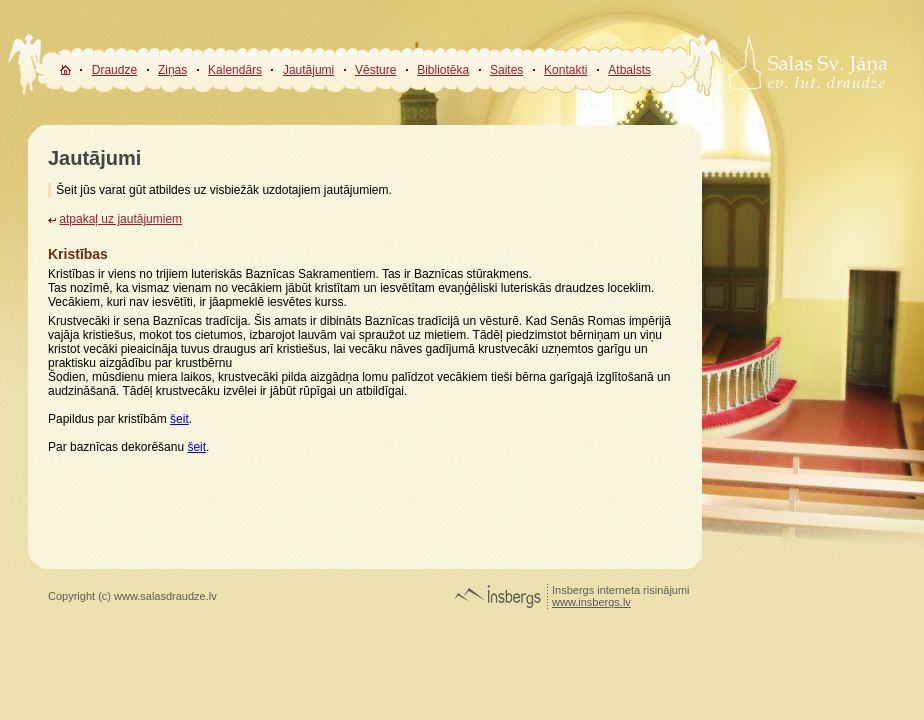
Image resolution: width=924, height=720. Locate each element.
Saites (506, 70)
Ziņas (172, 70)
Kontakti (565, 70)
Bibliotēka (443, 70)
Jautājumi (308, 70)
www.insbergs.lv (591, 602)
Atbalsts (629, 70)
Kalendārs (235, 70)
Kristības (78, 254)
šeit (179, 419)
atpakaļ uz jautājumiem (120, 219)
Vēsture (375, 70)
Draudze (114, 70)
